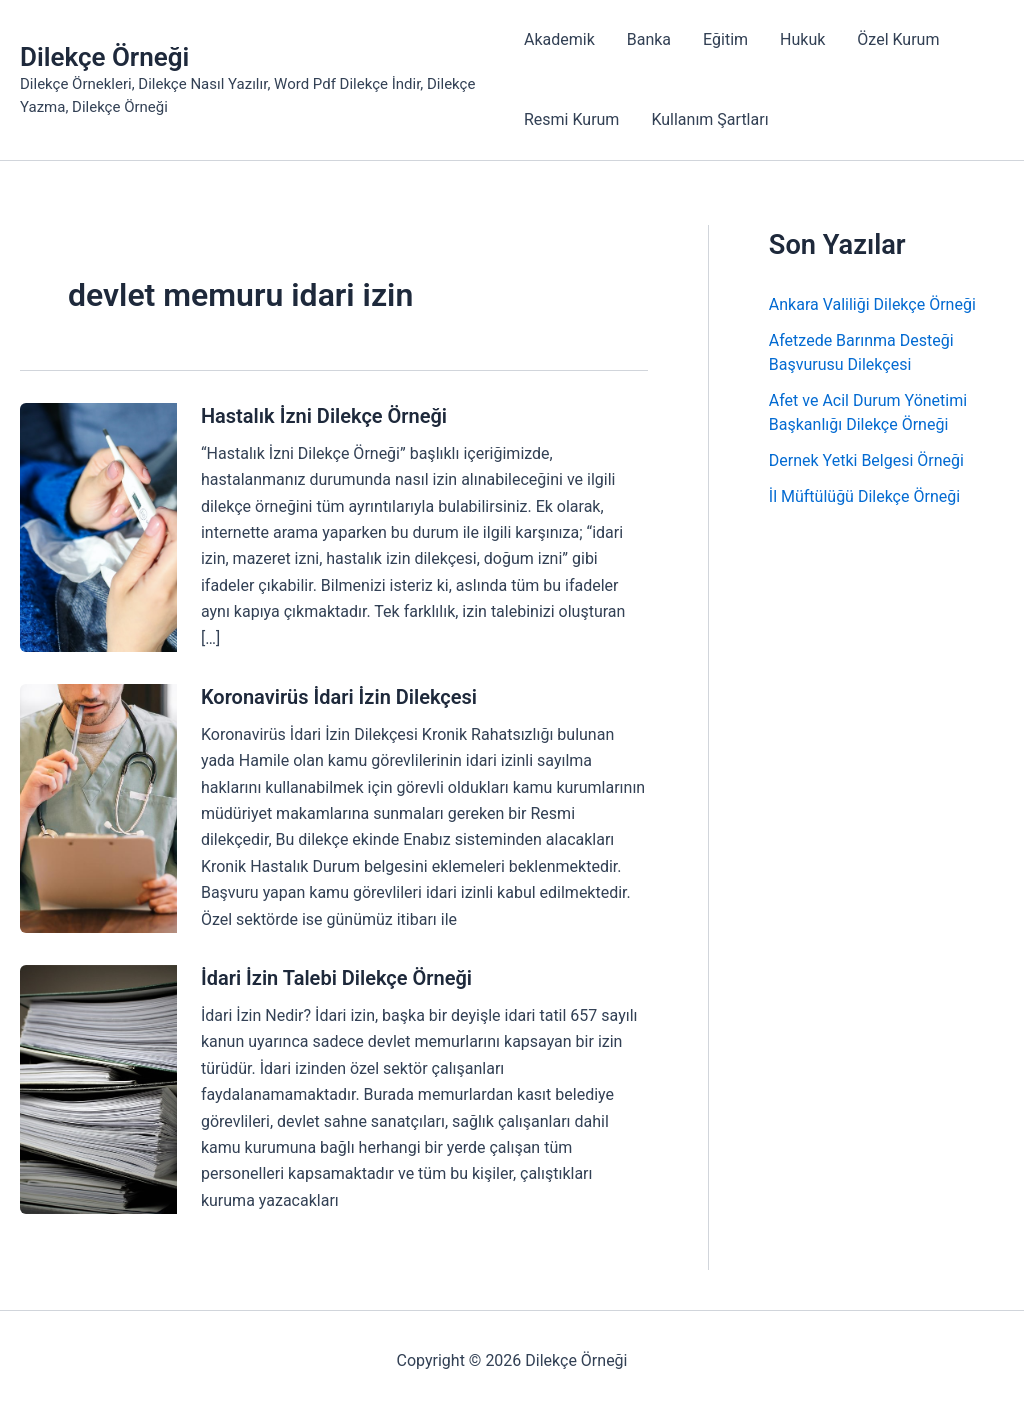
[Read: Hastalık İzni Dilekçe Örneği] (98, 526)
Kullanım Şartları (709, 119)
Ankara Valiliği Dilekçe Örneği (872, 304)
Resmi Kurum (571, 119)
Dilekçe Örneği (104, 57)
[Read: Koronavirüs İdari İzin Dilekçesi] (98, 807)
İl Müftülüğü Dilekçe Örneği (864, 496)
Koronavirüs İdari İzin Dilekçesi (339, 697)
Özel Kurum (898, 39)
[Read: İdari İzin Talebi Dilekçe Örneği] (98, 1088)
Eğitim (725, 39)
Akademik (559, 39)
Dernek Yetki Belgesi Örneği (866, 460)
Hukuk (802, 39)
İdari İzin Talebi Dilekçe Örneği (336, 978)
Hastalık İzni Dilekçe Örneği (324, 416)
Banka (649, 39)
